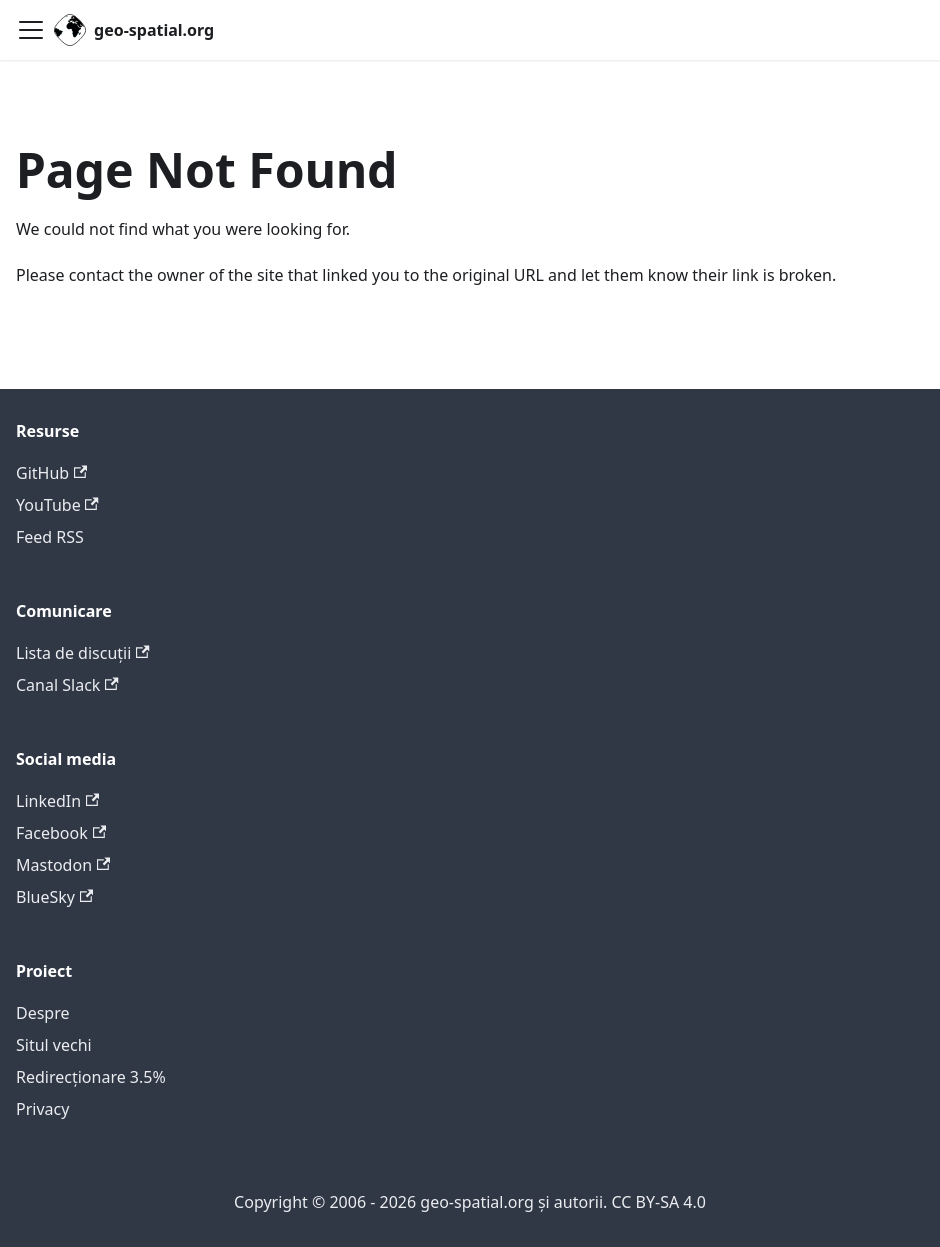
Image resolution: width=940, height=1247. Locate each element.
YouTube (57, 505)
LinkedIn (57, 801)
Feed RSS (50, 537)
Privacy (42, 1109)
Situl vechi (54, 1045)
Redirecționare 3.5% (91, 1077)
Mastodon (63, 865)
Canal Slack (67, 685)
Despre (43, 1013)
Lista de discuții (83, 653)
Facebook (61, 833)
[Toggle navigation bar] (31, 30)
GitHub (51, 473)
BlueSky (54, 897)
